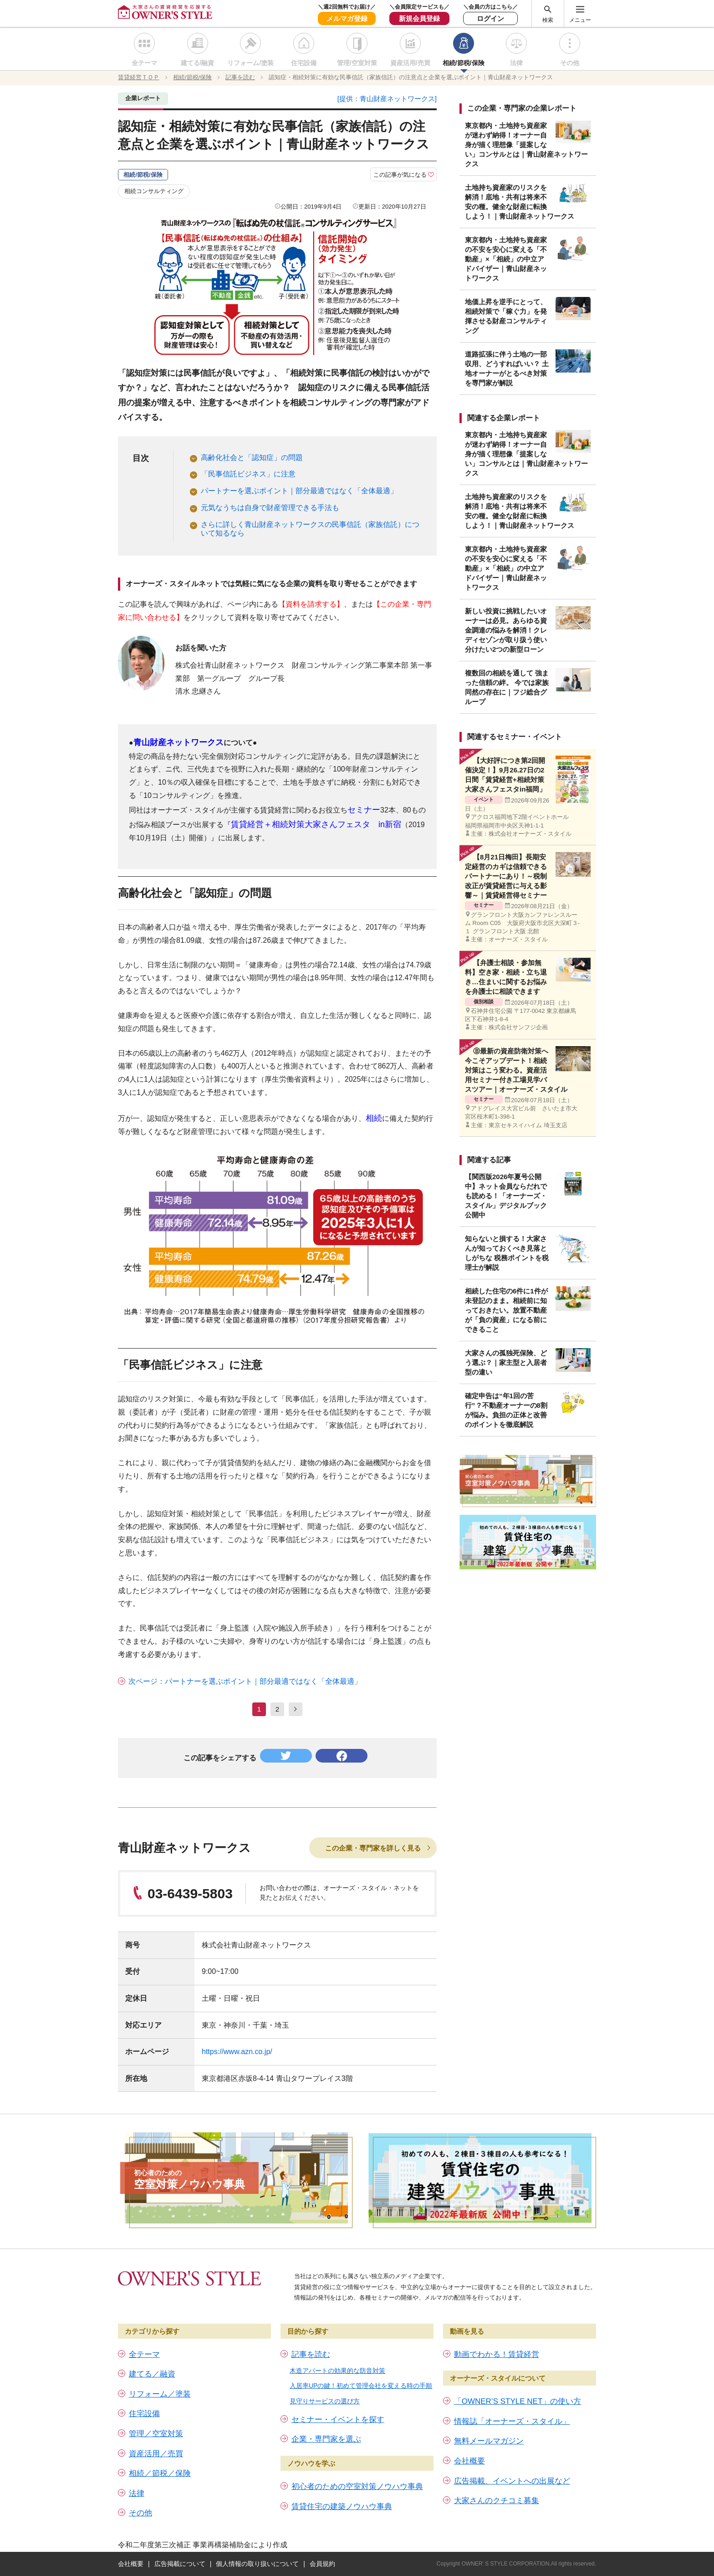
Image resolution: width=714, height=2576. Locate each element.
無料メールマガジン (489, 2441)
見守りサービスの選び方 (325, 2401)
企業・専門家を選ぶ (326, 2439)
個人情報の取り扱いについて (257, 2563)
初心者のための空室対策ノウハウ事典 (357, 2486)
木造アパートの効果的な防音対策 (337, 2370)
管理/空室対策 (357, 62)
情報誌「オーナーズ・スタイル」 (512, 2421)
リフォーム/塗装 (250, 62)
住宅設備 (303, 62)
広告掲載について (179, 2563)
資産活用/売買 (410, 62)
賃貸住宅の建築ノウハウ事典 (341, 2506)
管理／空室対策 (156, 2433)
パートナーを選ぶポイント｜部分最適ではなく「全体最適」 (299, 491)
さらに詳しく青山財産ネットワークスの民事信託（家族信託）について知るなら (310, 529)
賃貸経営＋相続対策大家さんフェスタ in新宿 (316, 824)
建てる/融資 (197, 62)
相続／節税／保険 (160, 2473)
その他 (569, 62)
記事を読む (310, 2354)
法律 (516, 62)
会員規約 (322, 2563)
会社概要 (469, 2461)
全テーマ (144, 62)
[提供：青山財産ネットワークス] (387, 98)
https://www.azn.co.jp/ (237, 2051)
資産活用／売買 (156, 2453)
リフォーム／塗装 (160, 2394)
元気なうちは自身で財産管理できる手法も (270, 507)
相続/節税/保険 (463, 62)
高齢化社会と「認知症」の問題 (252, 457)
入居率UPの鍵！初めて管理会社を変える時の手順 (361, 2385)
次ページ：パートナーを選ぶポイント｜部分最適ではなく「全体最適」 (245, 1681)
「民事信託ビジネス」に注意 (248, 474)
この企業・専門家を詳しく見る (373, 1848)
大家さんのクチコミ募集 (496, 2500)
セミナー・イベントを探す (337, 2419)
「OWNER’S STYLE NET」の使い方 (517, 2401)
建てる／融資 (152, 2374)
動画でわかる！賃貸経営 (496, 2354)
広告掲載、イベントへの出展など (512, 2481)
